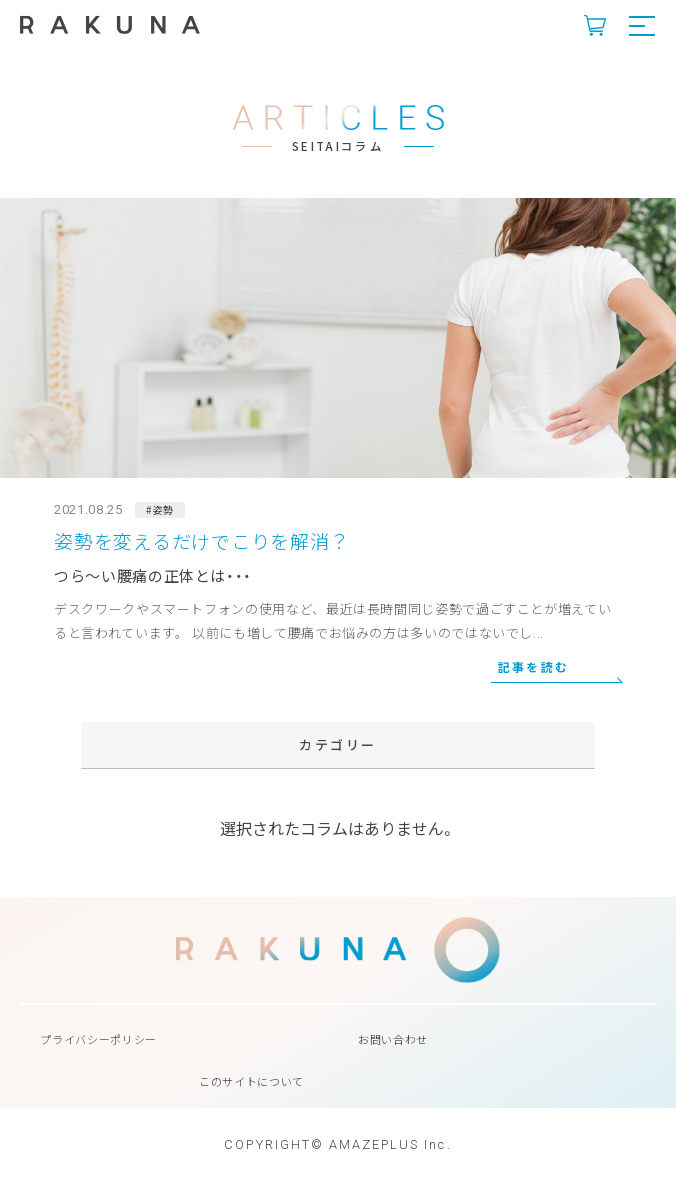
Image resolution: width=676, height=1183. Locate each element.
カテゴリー (338, 744)
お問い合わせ (393, 1039)
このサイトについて (251, 1081)
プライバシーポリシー (98, 1039)
